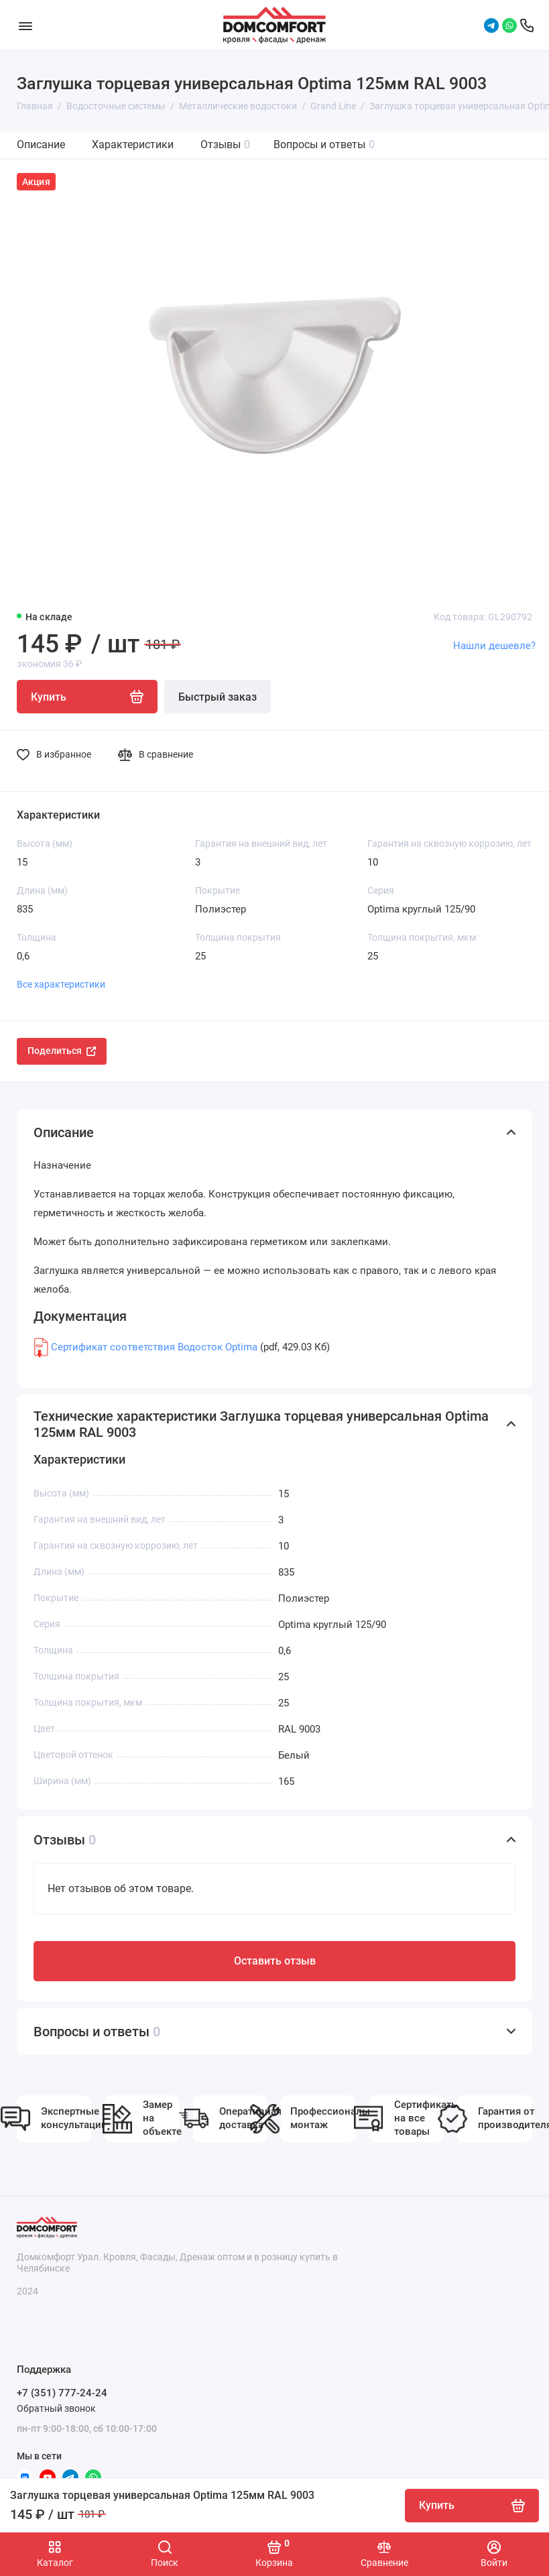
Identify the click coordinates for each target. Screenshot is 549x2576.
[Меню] (25, 25)
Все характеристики (61, 984)
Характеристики (133, 144)
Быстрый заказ (217, 697)
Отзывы (225, 144)
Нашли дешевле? (494, 646)
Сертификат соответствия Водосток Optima (154, 1347)
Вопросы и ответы (324, 144)
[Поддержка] (527, 25)
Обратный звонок (56, 2408)
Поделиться (61, 1050)
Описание (41, 144)
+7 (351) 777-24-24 (62, 2393)
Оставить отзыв (275, 1960)
